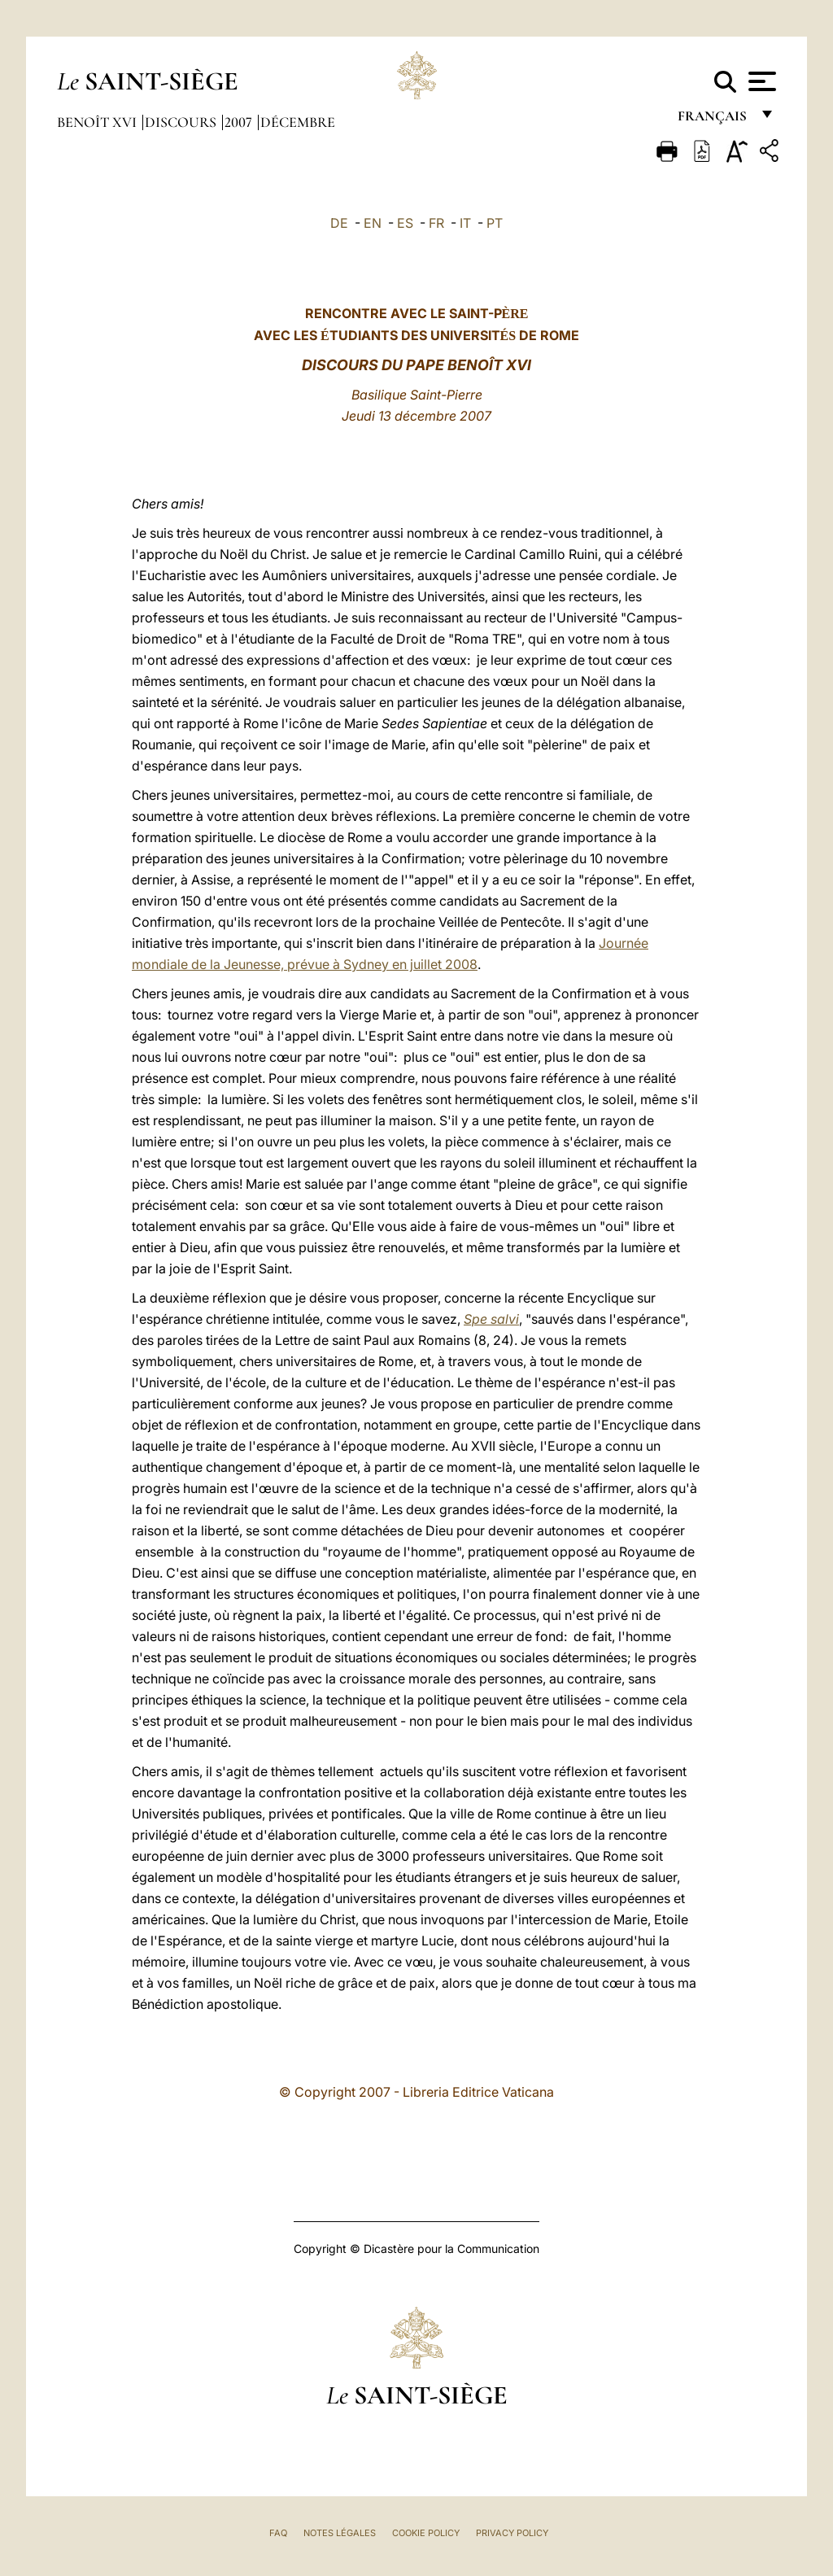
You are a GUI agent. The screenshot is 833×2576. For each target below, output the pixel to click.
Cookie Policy (426, 2533)
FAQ (278, 2533)
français (714, 120)
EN (373, 223)
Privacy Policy (512, 2533)
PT (494, 223)
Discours (182, 122)
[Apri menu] (760, 81)
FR (436, 223)
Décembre (297, 122)
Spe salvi (491, 1319)
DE (339, 223)
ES (405, 223)
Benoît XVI (98, 122)
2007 (240, 122)
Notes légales (339, 2533)
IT (465, 223)
